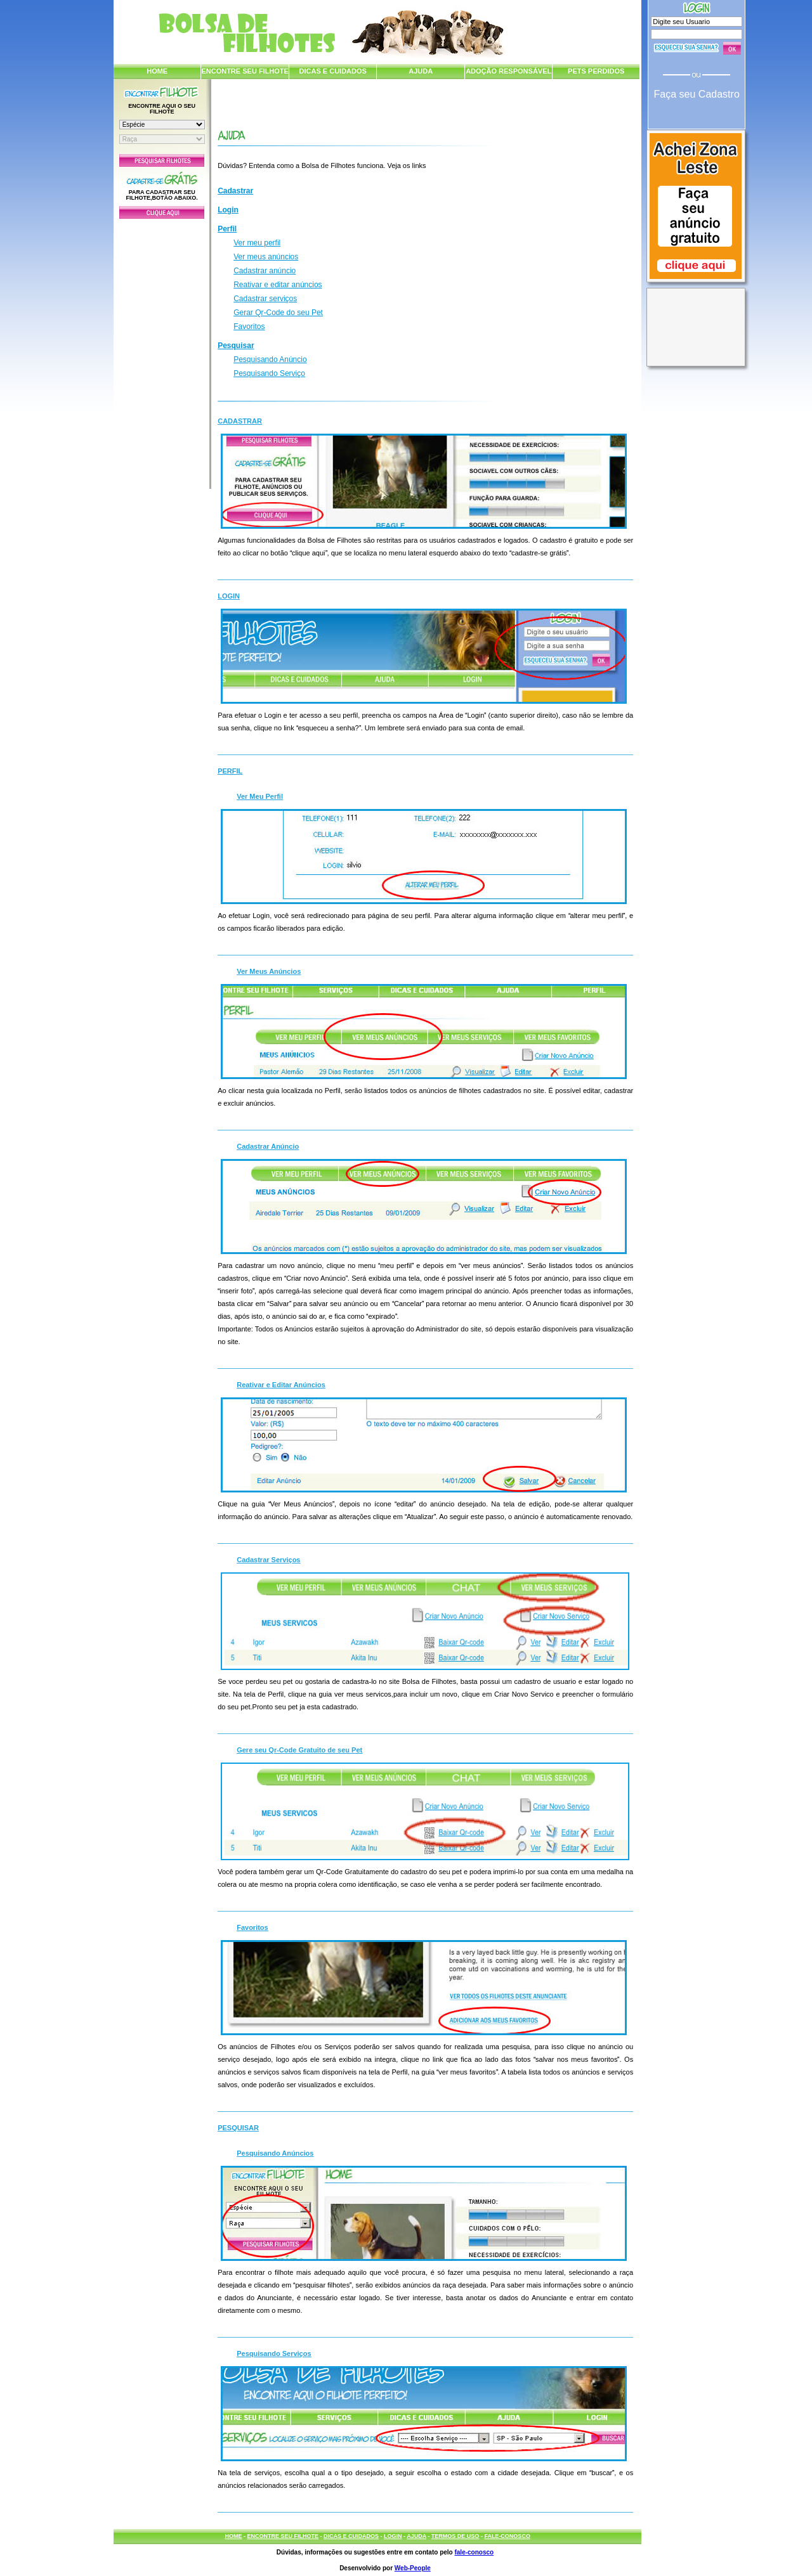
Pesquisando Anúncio (269, 359)
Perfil (227, 228)
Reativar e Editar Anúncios (281, 1384)
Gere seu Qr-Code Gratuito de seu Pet (299, 1750)
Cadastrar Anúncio (268, 1146)
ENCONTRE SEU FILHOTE (245, 71)
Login (228, 209)
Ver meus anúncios (265, 256)
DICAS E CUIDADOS (333, 71)
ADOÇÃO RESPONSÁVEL (508, 71)
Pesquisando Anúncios (275, 2153)
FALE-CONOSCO (507, 2536)
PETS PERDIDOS (596, 71)
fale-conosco (474, 2552)
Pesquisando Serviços (274, 2353)
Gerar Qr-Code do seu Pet (278, 312)
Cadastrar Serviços (268, 1559)
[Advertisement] (162, 350)
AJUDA (421, 71)
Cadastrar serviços (265, 298)
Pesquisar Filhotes (161, 160)
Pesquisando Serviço (269, 373)
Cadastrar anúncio (264, 270)
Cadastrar (235, 190)
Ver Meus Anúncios (269, 971)
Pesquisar (236, 345)
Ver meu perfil (256, 242)
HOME (157, 71)
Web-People (413, 2568)
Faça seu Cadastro (697, 94)
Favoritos (249, 326)
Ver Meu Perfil (260, 796)
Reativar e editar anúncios (277, 284)
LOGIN (393, 2536)
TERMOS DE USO (455, 2536)
